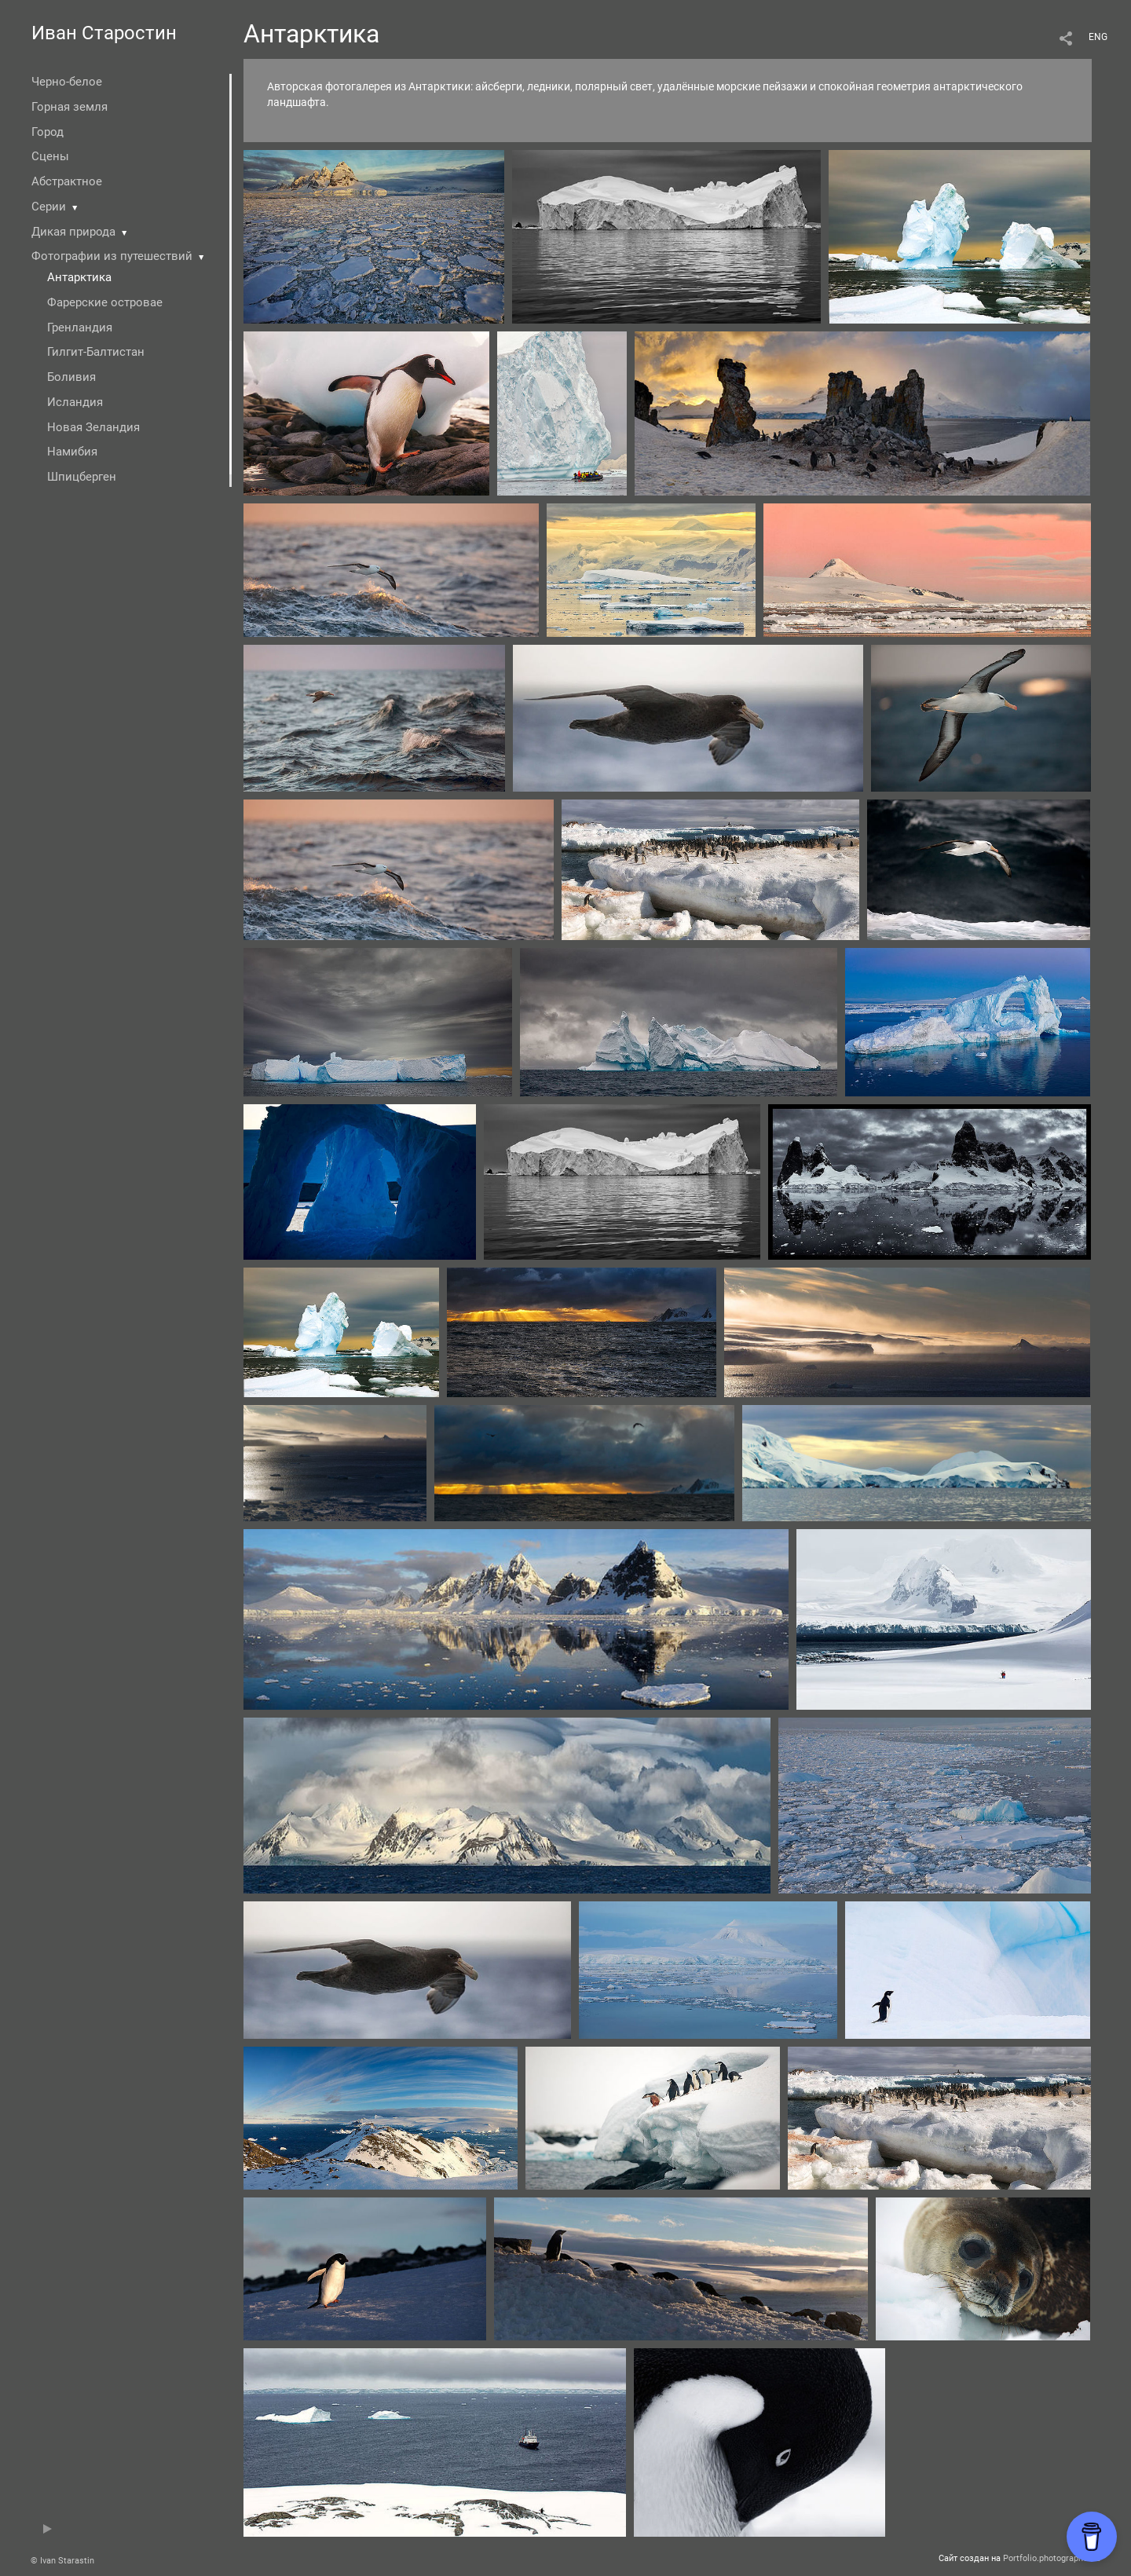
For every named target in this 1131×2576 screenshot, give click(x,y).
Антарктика (79, 277)
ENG (1098, 36)
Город (47, 132)
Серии (48, 206)
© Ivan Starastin (62, 2561)
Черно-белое (66, 82)
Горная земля (69, 107)
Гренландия (79, 327)
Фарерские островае (105, 302)
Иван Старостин (104, 33)
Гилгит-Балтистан (96, 352)
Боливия (71, 377)
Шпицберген (81, 477)
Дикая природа (73, 232)
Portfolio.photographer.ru (1051, 2558)
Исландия (75, 402)
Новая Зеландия (93, 427)
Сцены (50, 156)
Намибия (72, 452)
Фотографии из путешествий (111, 256)
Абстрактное (66, 181)
